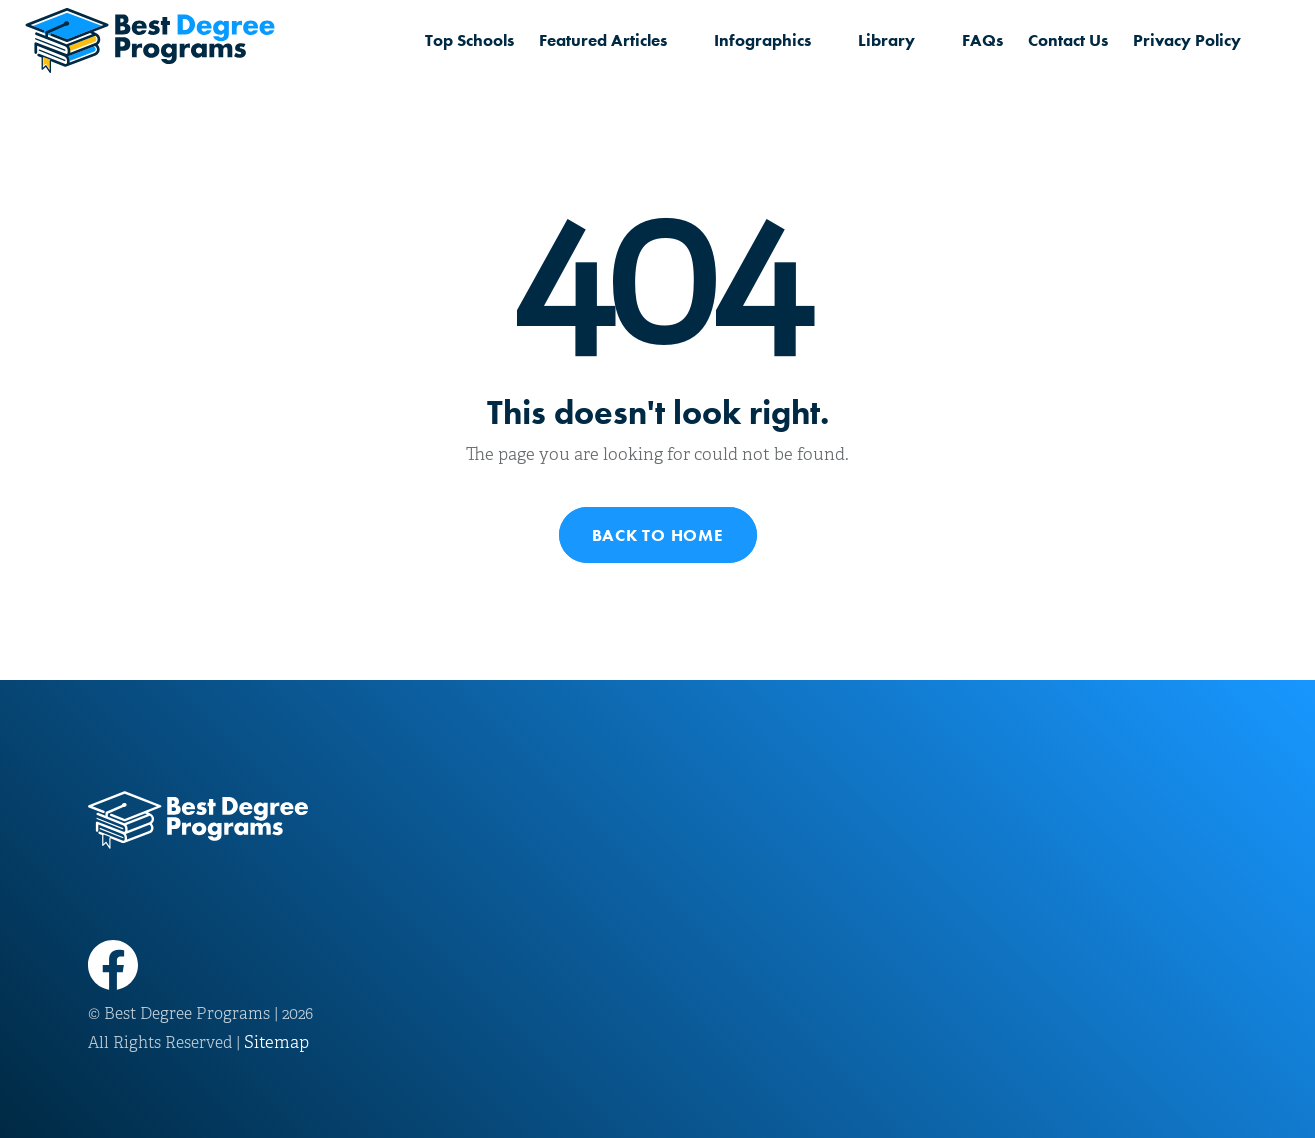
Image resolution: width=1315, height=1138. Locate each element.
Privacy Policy (1187, 40)
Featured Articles (603, 40)
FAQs (982, 40)
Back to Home (658, 535)
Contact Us (1068, 40)
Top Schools (469, 40)
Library (886, 40)
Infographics (762, 40)
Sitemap (276, 1042)
